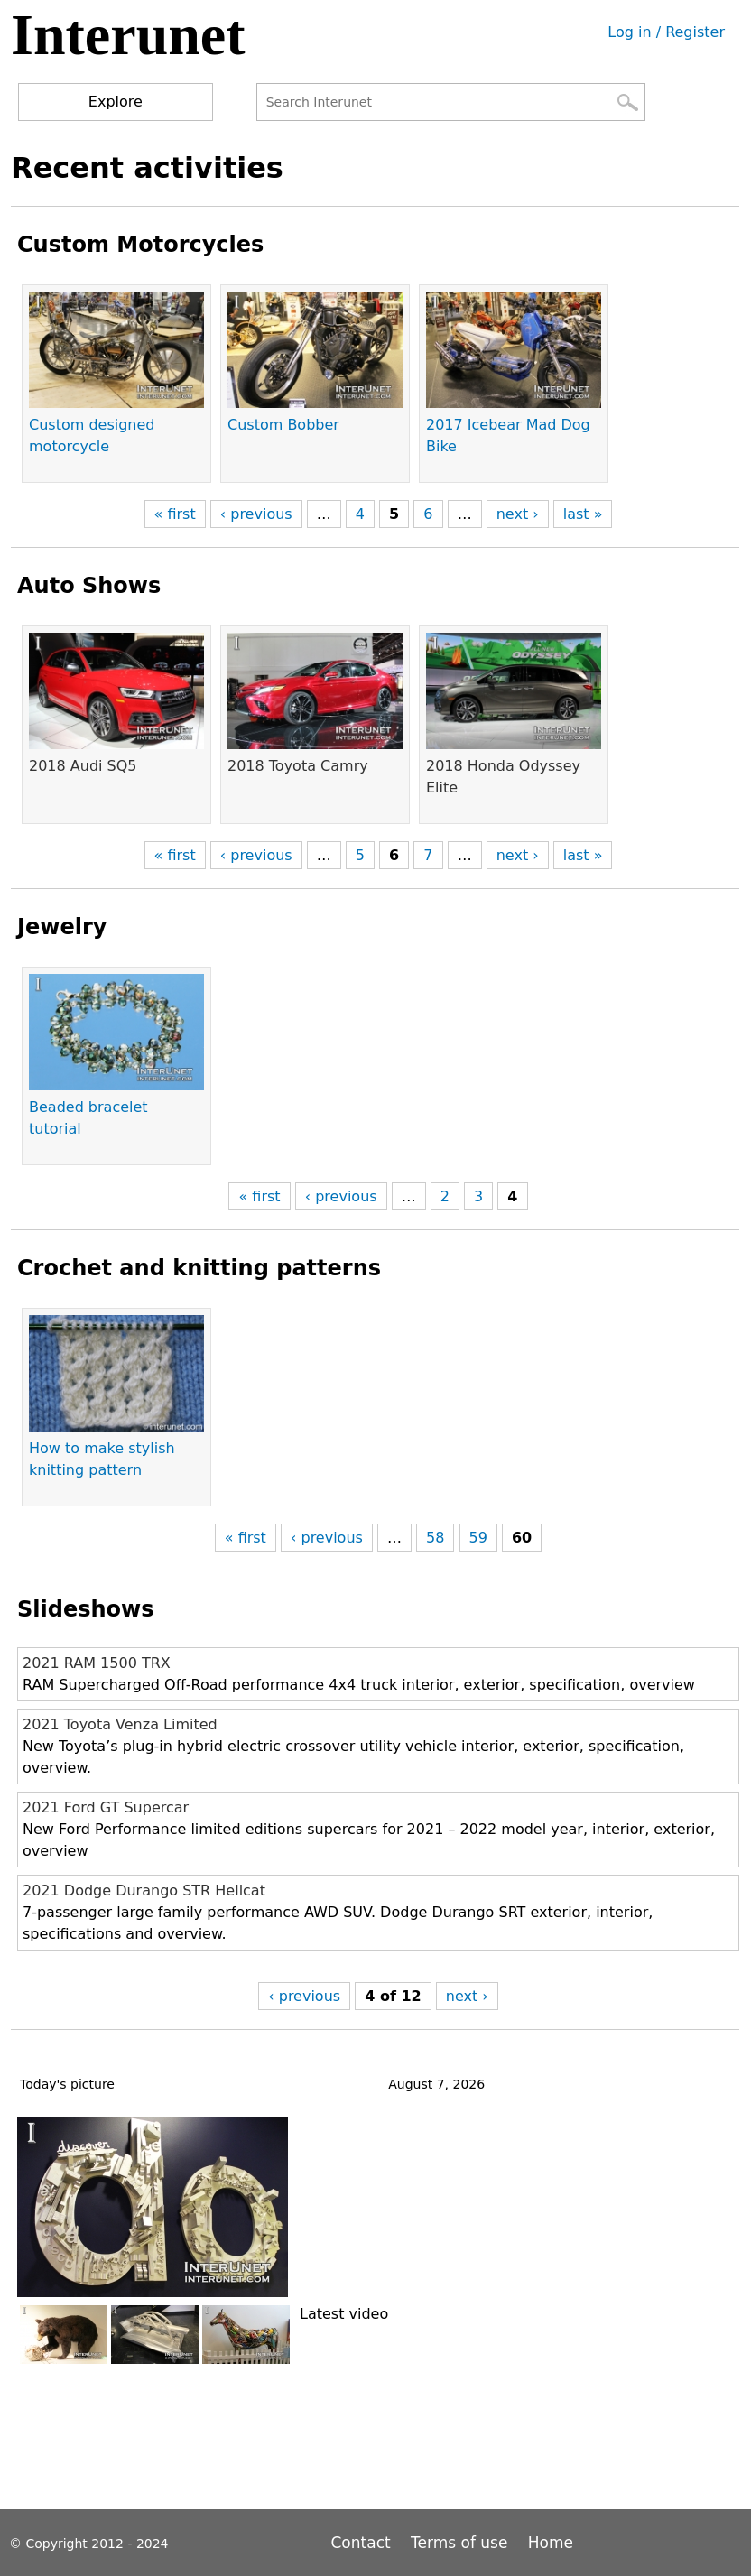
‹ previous (256, 514)
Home (550, 2543)
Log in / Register (666, 32)
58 (435, 1537)
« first (175, 514)
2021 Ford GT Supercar (106, 1807)
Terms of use (459, 2543)
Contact (363, 2543)
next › (517, 514)
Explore (115, 101)
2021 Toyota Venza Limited (120, 1724)
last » (583, 514)
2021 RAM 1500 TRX (97, 1663)
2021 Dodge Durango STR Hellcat (144, 1890)
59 (478, 1537)
